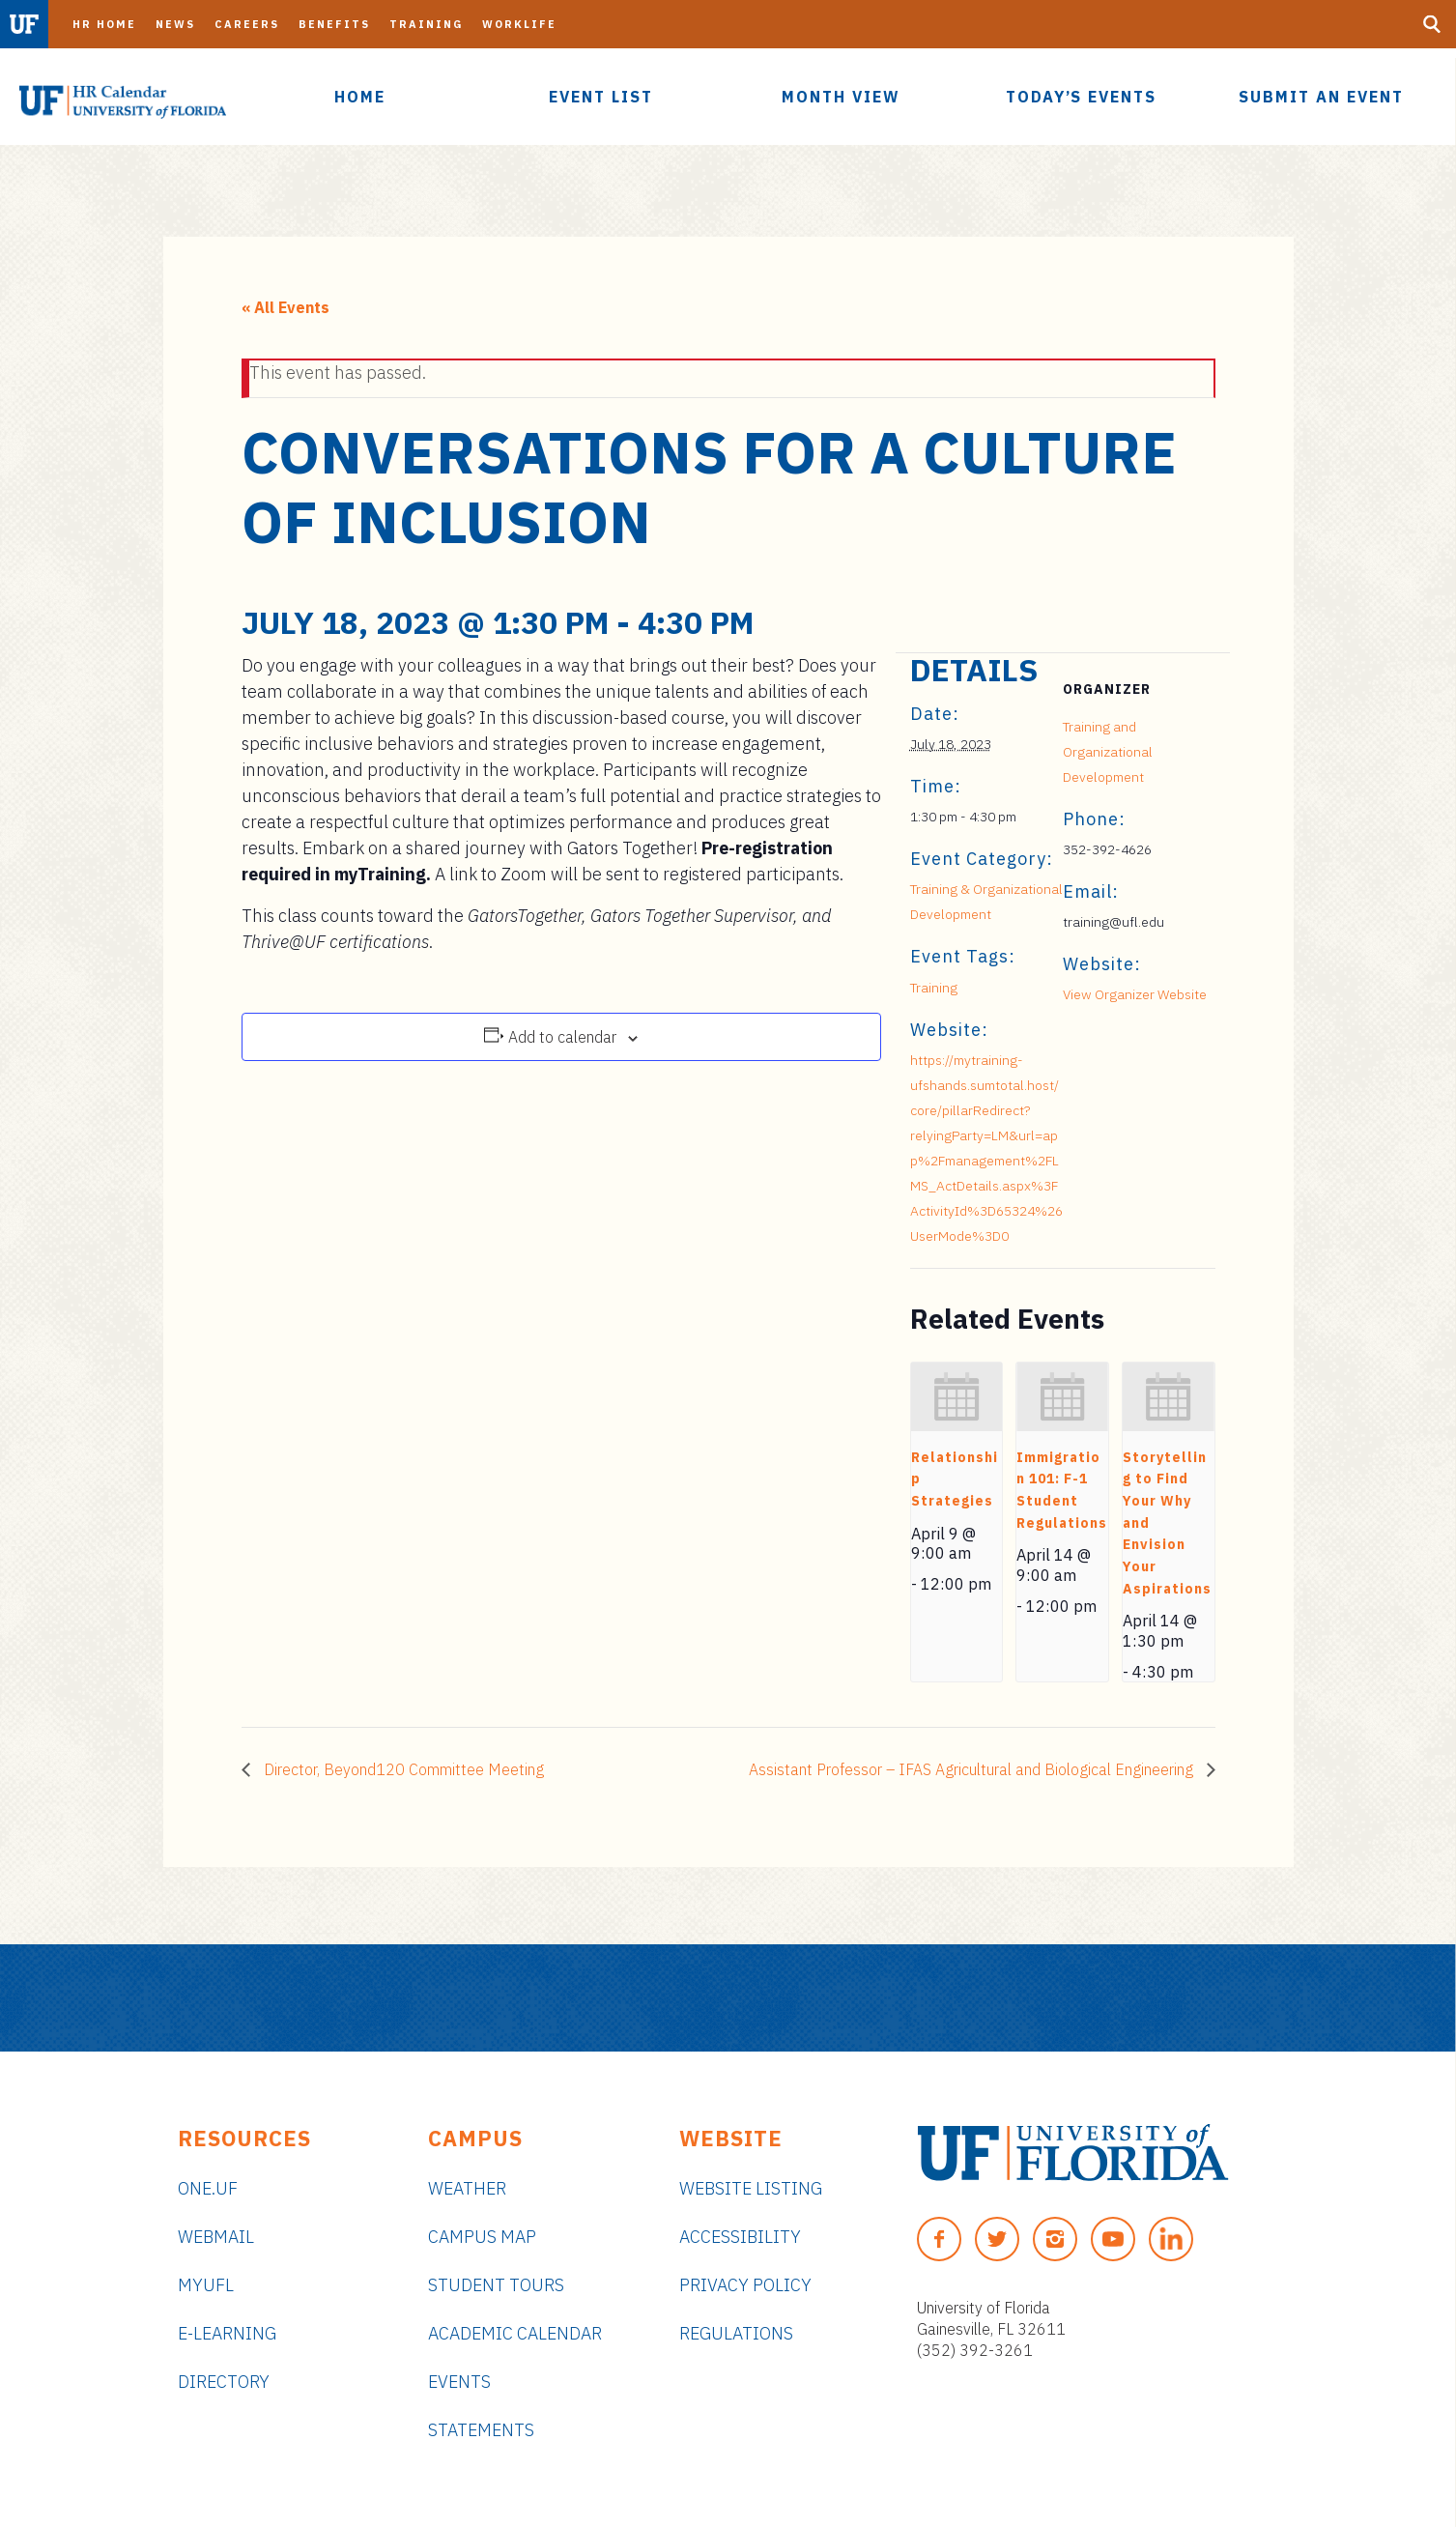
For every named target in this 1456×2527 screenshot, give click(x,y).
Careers (246, 24)
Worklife (519, 24)
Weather (467, 2188)
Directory (224, 2381)
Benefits (334, 24)
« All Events (285, 307)
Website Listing (750, 2188)
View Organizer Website (1135, 994)
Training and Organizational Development (1108, 752)
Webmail (216, 2236)
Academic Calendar (515, 2333)
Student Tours (496, 2285)
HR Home (104, 24)
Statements (481, 2430)
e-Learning (227, 2333)
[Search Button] (1432, 24)
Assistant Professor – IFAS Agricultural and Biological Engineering (973, 1769)
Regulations (736, 2333)
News (175, 24)
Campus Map (482, 2236)
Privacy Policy (745, 2285)
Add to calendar (562, 1037)
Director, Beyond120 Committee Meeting (402, 1769)
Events (459, 2381)
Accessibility (740, 2236)
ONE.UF (208, 2188)
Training (426, 24)
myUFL (206, 2285)
